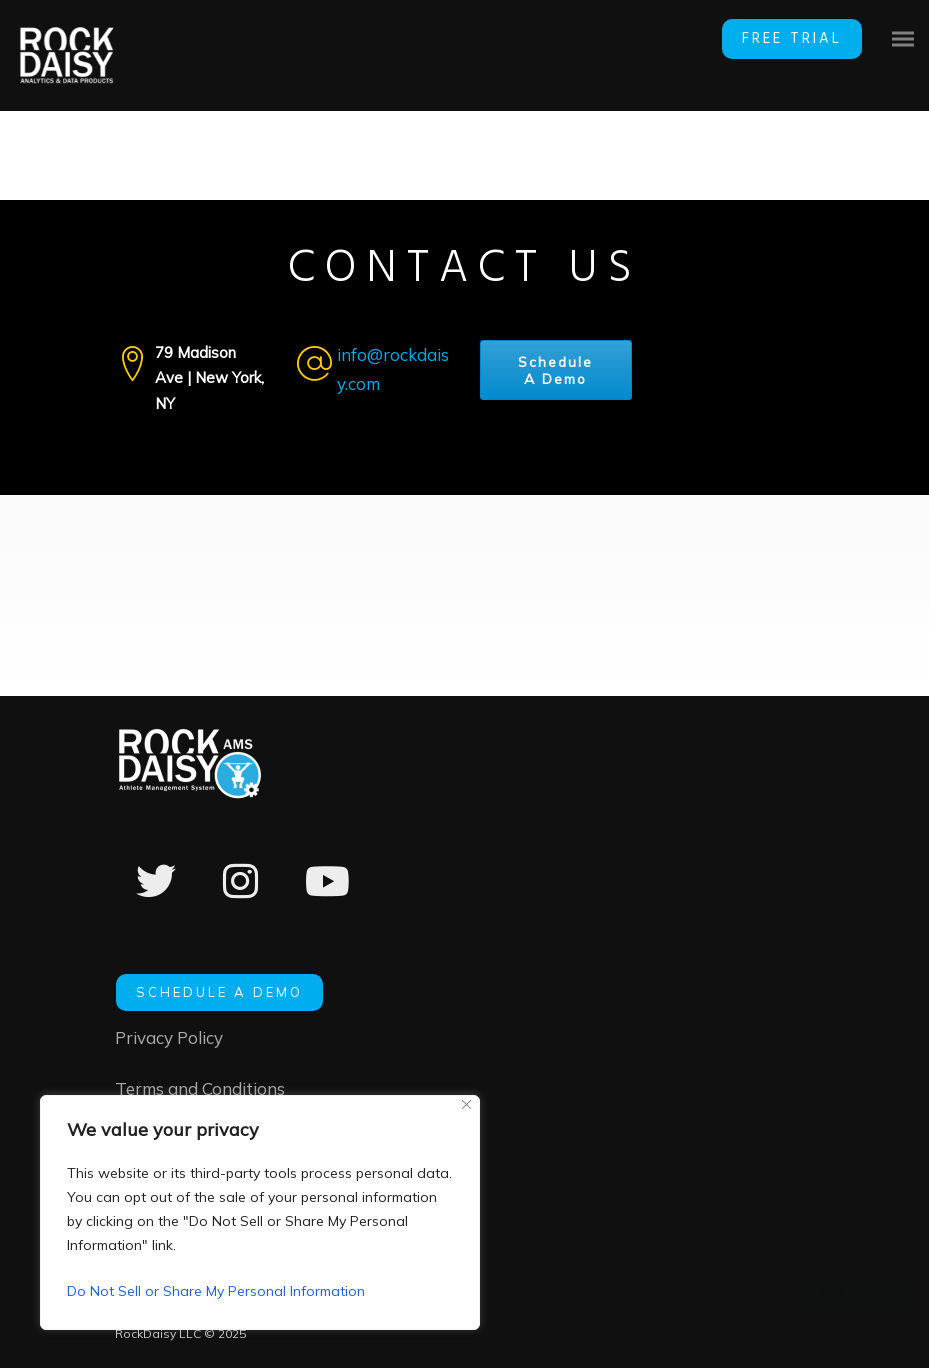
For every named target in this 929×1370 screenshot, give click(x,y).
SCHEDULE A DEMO (219, 992)
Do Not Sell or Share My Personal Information (216, 1291)
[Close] (466, 1104)
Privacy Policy (169, 1037)
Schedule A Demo (556, 372)
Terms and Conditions (200, 1090)
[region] (260, 1212)
